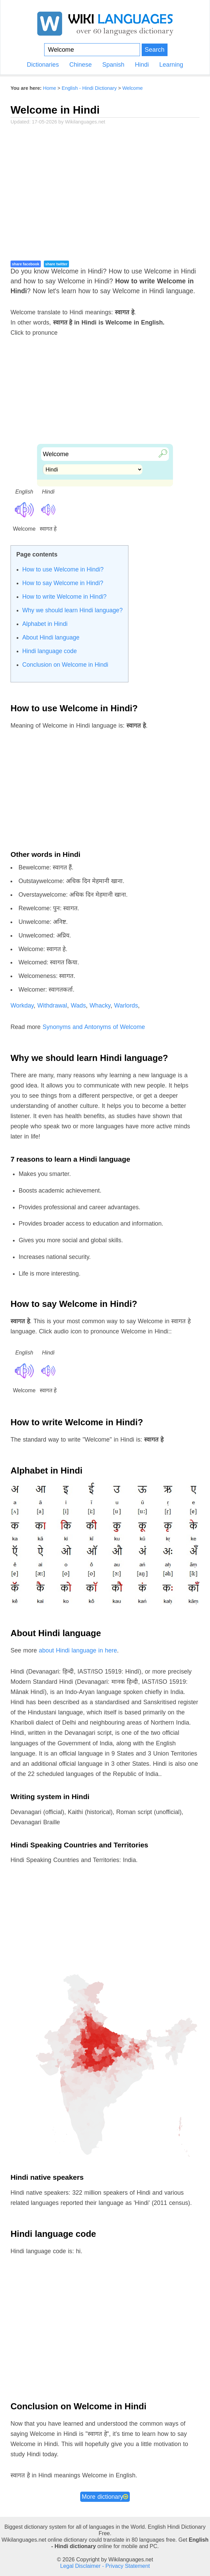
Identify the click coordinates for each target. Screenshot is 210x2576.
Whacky (99, 1005)
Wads (78, 1005)
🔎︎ (161, 452)
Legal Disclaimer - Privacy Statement (105, 2566)
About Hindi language (51, 637)
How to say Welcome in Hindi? (62, 583)
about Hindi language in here (78, 1650)
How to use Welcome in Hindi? (63, 569)
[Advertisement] (105, 190)
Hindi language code (49, 651)
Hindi (142, 64)
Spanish (113, 64)
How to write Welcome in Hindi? (64, 596)
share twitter (56, 264)
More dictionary (105, 2496)
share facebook (25, 264)
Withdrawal (52, 1005)
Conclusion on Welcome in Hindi (65, 664)
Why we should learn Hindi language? (72, 610)
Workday (22, 1005)
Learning (171, 64)
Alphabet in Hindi (45, 623)
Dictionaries (43, 64)
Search (154, 49)
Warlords (126, 1005)
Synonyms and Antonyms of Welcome (93, 1027)
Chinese (80, 64)
